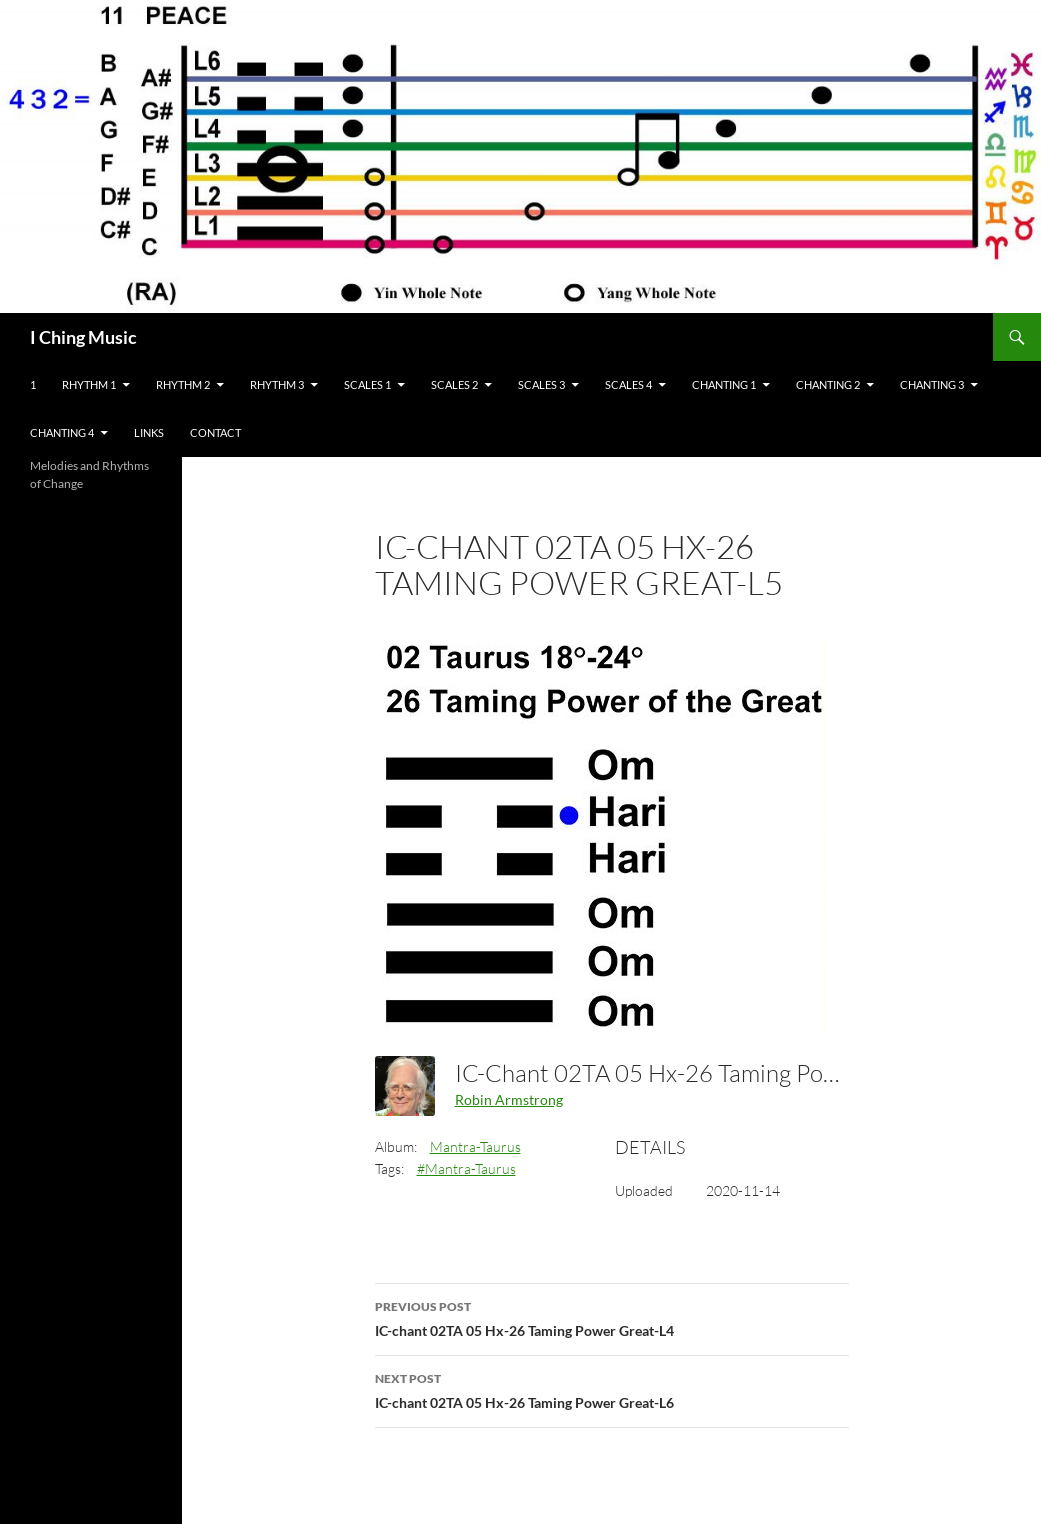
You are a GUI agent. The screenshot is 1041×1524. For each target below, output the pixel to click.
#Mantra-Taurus (466, 1168)
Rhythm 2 (183, 384)
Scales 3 (541, 384)
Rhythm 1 (89, 384)
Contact (215, 432)
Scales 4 (628, 384)
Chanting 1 (724, 384)
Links (149, 432)
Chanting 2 (828, 384)
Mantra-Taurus (475, 1146)
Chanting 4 (62, 432)
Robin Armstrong (509, 1099)
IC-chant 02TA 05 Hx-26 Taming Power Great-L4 (612, 1317)
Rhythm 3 (277, 384)
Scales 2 (454, 384)
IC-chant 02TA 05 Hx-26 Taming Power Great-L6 (612, 1389)
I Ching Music (83, 337)
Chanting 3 (932, 384)
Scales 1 (367, 384)
